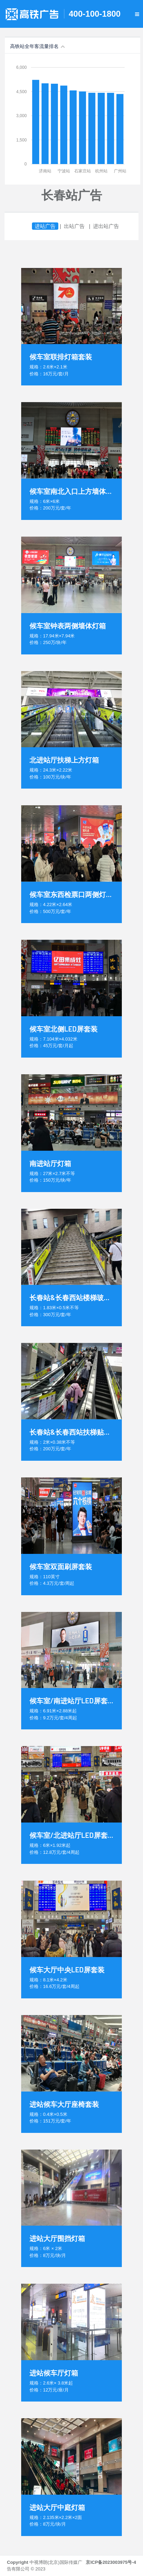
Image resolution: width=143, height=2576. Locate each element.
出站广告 (74, 226)
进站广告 (45, 226)
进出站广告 (106, 226)
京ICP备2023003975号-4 (111, 2562)
